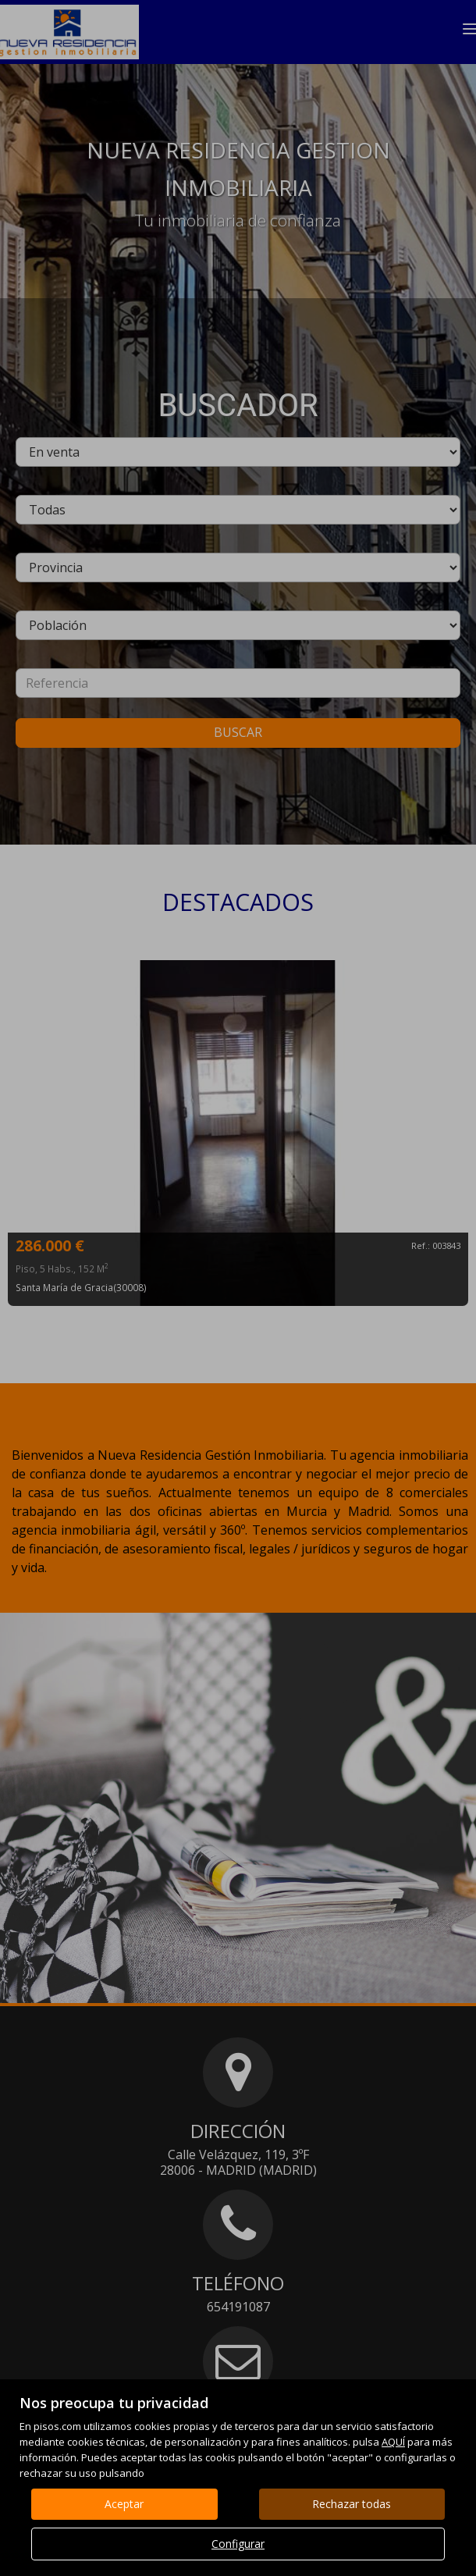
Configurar (238, 2543)
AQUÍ (393, 2442)
